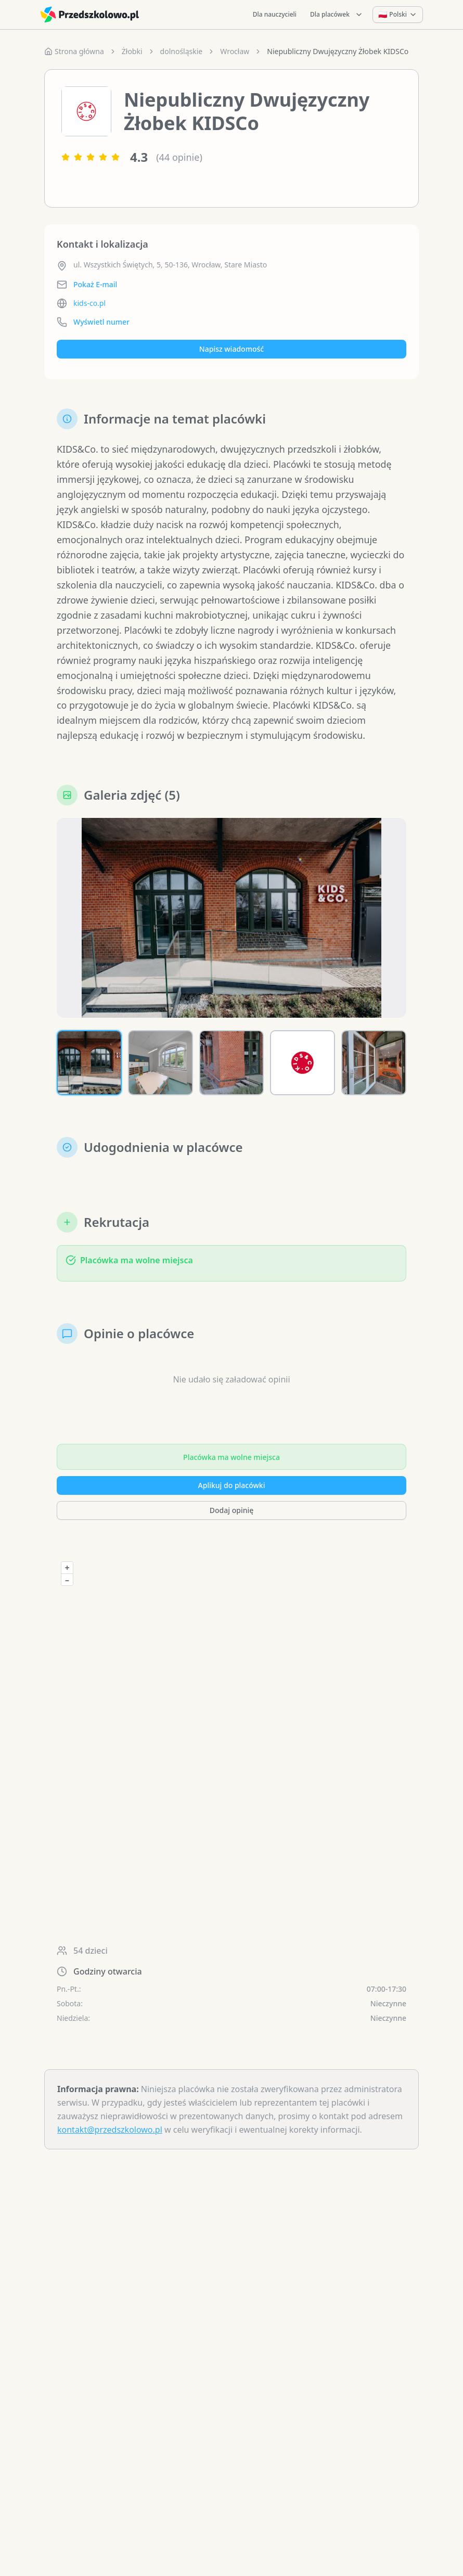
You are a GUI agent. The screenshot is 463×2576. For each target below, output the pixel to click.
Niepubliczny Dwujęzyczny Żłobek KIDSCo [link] (337, 51)
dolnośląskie (181, 51)
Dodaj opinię (231, 1513)
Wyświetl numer (101, 322)
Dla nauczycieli (275, 14)
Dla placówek (336, 14)
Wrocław (234, 51)
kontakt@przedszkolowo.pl (109, 2132)
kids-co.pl (89, 303)
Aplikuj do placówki (231, 1488)
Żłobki (132, 51)
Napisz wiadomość (231, 349)
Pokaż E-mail (95, 284)
